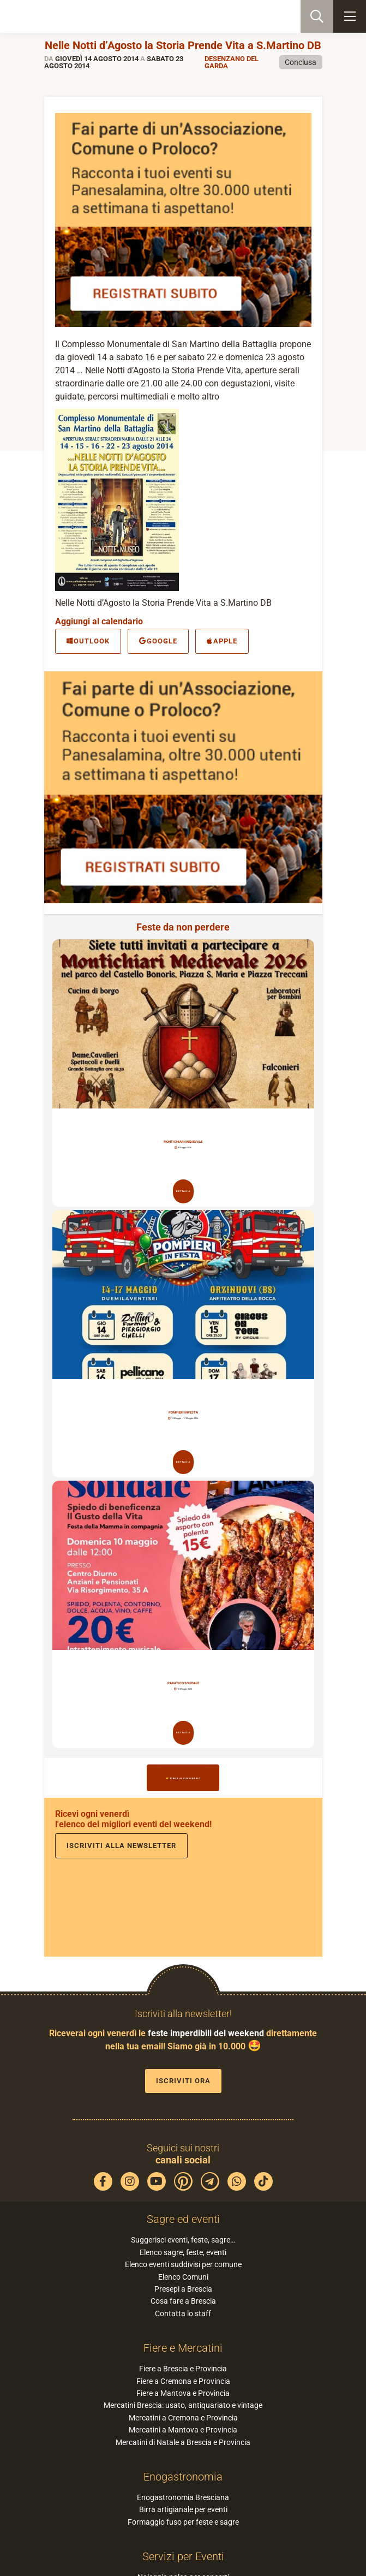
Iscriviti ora (183, 2081)
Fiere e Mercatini (183, 2347)
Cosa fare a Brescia (183, 2301)
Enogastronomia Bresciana (183, 2497)
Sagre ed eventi (183, 2219)
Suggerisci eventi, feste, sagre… (183, 2239)
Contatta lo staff (183, 2313)
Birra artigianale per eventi (183, 2509)
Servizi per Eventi (183, 2556)
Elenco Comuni (183, 2277)
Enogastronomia (183, 2476)
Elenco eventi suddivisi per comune (183, 2264)
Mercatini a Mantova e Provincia (183, 2429)
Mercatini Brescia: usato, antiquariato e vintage (183, 2405)
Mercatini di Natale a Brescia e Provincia (183, 2442)
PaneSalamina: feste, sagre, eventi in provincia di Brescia (63, 16)
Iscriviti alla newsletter (121, 1845)
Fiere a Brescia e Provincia (183, 2368)
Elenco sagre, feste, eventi (183, 2252)
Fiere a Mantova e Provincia (183, 2393)
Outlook (88, 641)
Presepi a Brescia (183, 2289)
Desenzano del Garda (232, 62)
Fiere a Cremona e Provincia (183, 2381)
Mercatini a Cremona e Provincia (183, 2417)
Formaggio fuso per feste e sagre (183, 2522)
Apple (222, 641)
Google (158, 641)
